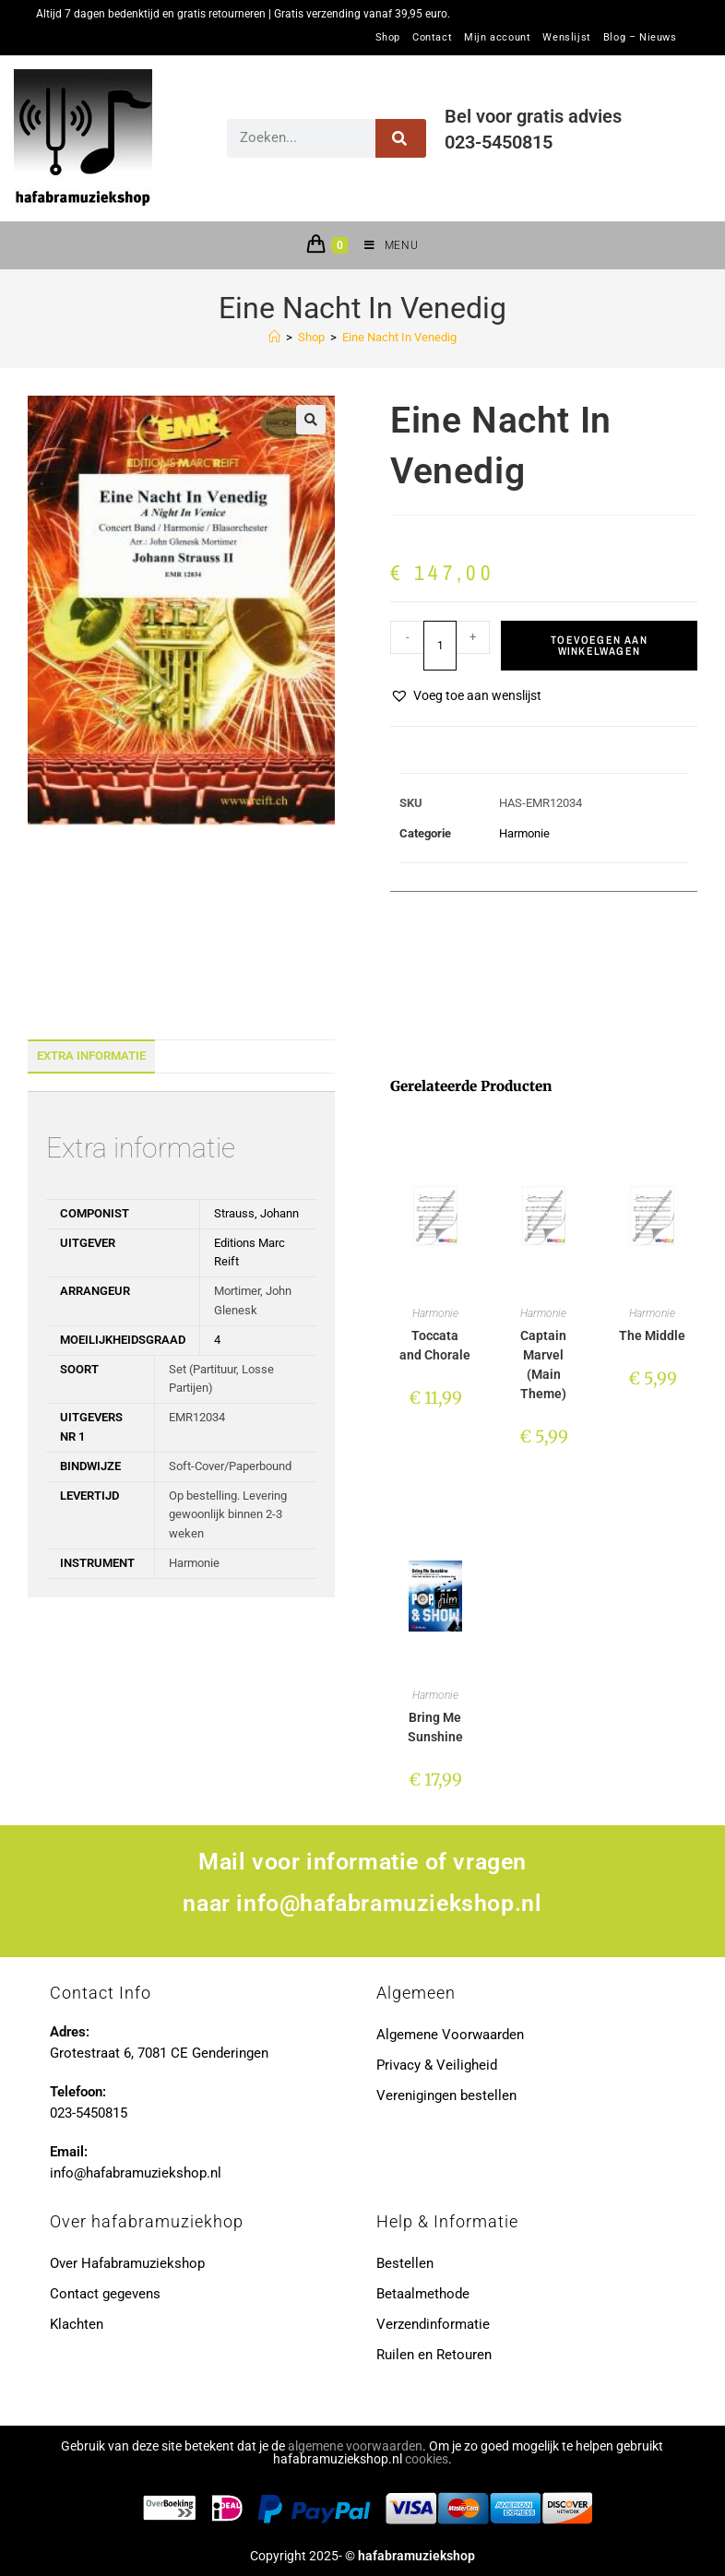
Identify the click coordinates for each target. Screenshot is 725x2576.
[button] (311, 419)
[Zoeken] (400, 138)
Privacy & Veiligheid (436, 2065)
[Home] (274, 337)
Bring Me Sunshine (435, 1727)
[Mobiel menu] (384, 245)
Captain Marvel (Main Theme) (543, 1364)
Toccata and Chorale (434, 1345)
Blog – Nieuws (640, 37)
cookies (426, 2458)
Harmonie (524, 833)
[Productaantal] (440, 646)
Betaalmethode (422, 2293)
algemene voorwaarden (355, 2446)
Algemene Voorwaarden (450, 2034)
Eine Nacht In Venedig (399, 337)
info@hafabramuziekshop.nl (388, 1903)
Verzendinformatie (433, 2324)
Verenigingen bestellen (446, 2095)
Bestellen (405, 2263)
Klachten (76, 2324)
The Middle (652, 1335)
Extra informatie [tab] (91, 1055)
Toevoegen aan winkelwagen (599, 646)
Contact (432, 37)
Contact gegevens (105, 2293)
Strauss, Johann (256, 1213)
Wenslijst (566, 37)
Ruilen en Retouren (434, 2354)
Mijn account (497, 37)
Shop (387, 37)
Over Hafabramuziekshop (127, 2263)
